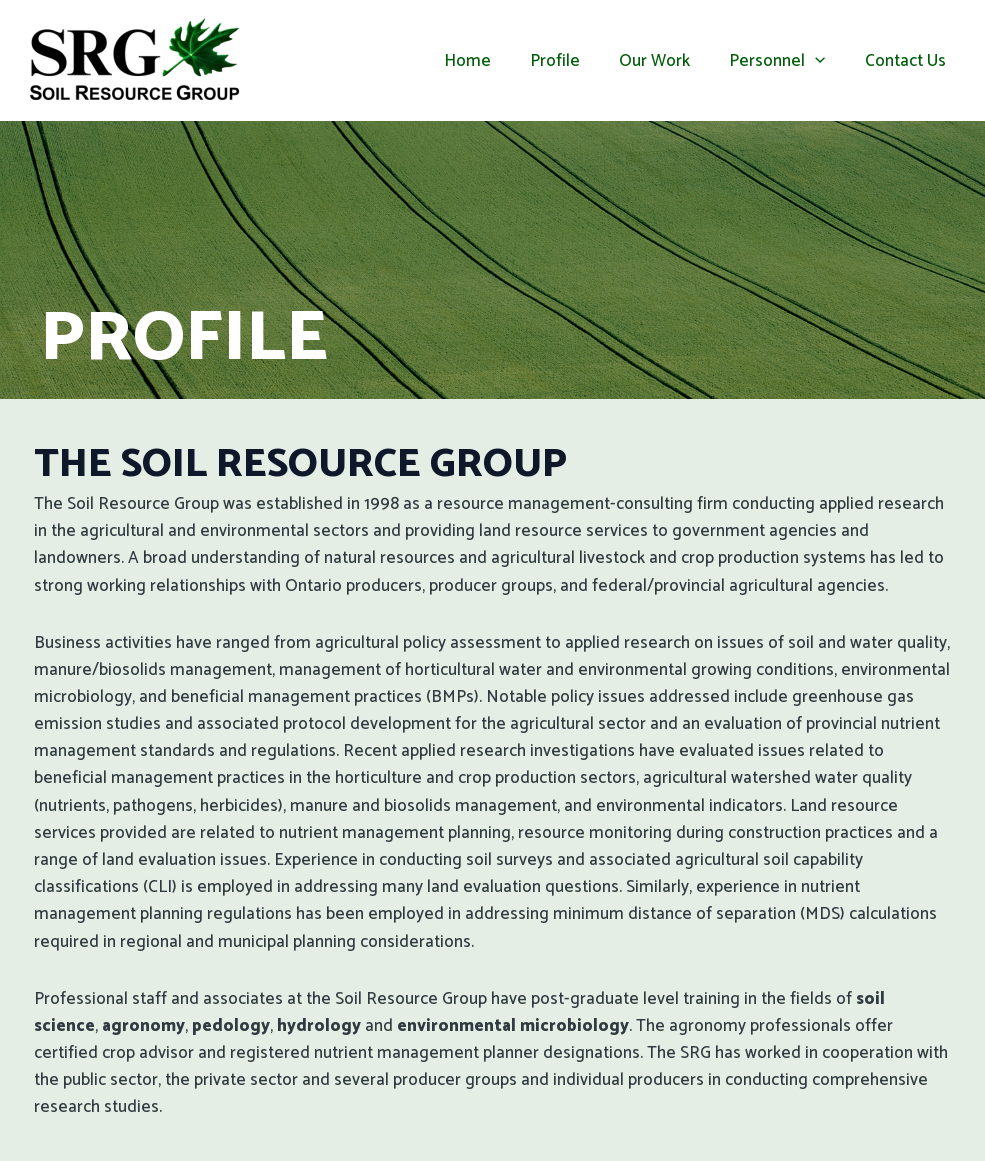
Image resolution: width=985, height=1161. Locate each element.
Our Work (667, 61)
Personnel (785, 61)
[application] (823, 61)
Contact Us (907, 61)
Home (490, 61)
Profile (573, 61)
